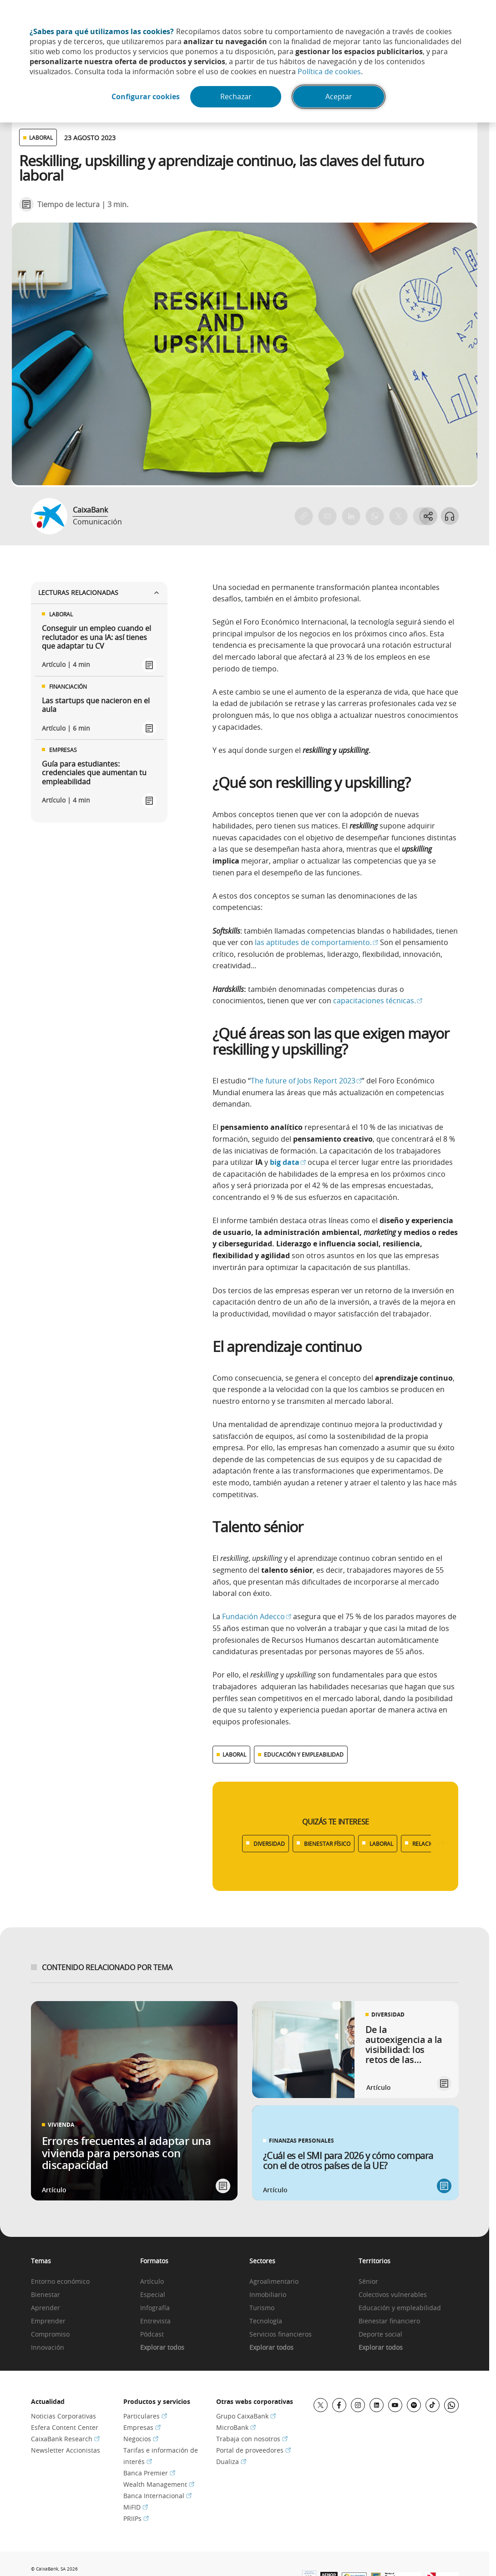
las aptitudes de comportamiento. (316, 942)
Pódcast (152, 2334)
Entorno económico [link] (60, 2282)
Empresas (142, 2427)
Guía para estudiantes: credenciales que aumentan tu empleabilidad (94, 773)
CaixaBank (90, 510)
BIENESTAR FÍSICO (327, 1843)
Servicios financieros (280, 2334)
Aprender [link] (45, 2308)
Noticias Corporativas (63, 2416)
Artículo (152, 2282)
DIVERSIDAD (269, 1843)
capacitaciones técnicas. (377, 1001)
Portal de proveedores (253, 2450)
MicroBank (236, 2427)
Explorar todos (162, 2348)
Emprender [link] (48, 2321)
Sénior (368, 2282)
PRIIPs (136, 2518)
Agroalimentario (274, 2282)
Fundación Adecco (256, 1616)
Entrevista (155, 2321)
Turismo (261, 2308)
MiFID (135, 2507)
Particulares (145, 2416)
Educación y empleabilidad (400, 2308)
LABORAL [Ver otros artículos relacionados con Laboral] (41, 137)
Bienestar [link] (45, 2295)
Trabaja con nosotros (252, 2438)
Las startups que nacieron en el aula (96, 705)
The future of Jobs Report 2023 (306, 1081)
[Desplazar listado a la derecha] (441, 1843)
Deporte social (380, 2334)
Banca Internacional (157, 2495)
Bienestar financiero (389, 2321)
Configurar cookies (145, 97)
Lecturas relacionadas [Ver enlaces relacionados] (99, 592)
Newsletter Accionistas (65, 2450)
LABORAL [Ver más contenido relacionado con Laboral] (234, 1754)
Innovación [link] (47, 2348)
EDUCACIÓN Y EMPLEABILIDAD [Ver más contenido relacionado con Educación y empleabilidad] (304, 1754)
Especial (152, 2295)
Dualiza (231, 2461)
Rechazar (236, 97)
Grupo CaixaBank (246, 2416)
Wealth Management (158, 2484)
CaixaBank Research (65, 2438)
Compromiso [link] (50, 2334)
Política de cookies (329, 71)
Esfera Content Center (64, 2427)
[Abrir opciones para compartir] (428, 516)
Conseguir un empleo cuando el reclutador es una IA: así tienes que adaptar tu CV (96, 637)
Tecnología (265, 2321)
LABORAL (381, 1843)
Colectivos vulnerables (393, 2295)
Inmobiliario (267, 2295)
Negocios (140, 2438)
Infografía (155, 2308)
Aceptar (339, 97)
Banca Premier (149, 2473)
